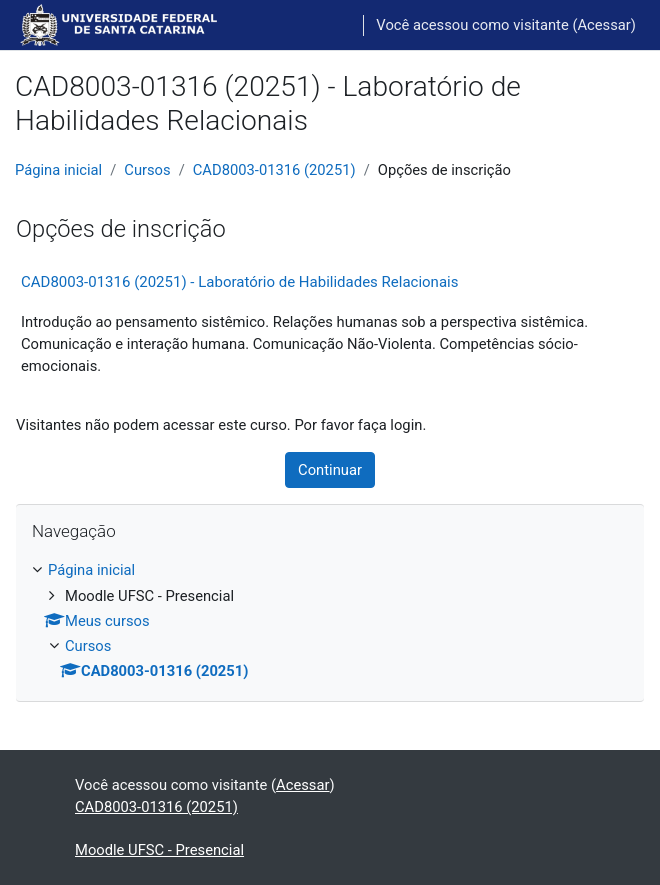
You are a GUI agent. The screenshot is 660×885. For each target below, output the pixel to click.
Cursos (147, 170)
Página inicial (58, 170)
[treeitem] (330, 620)
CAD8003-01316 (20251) (274, 170)
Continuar (330, 470)
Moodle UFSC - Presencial (159, 850)
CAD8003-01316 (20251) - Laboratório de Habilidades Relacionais (239, 282)
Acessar (603, 25)
